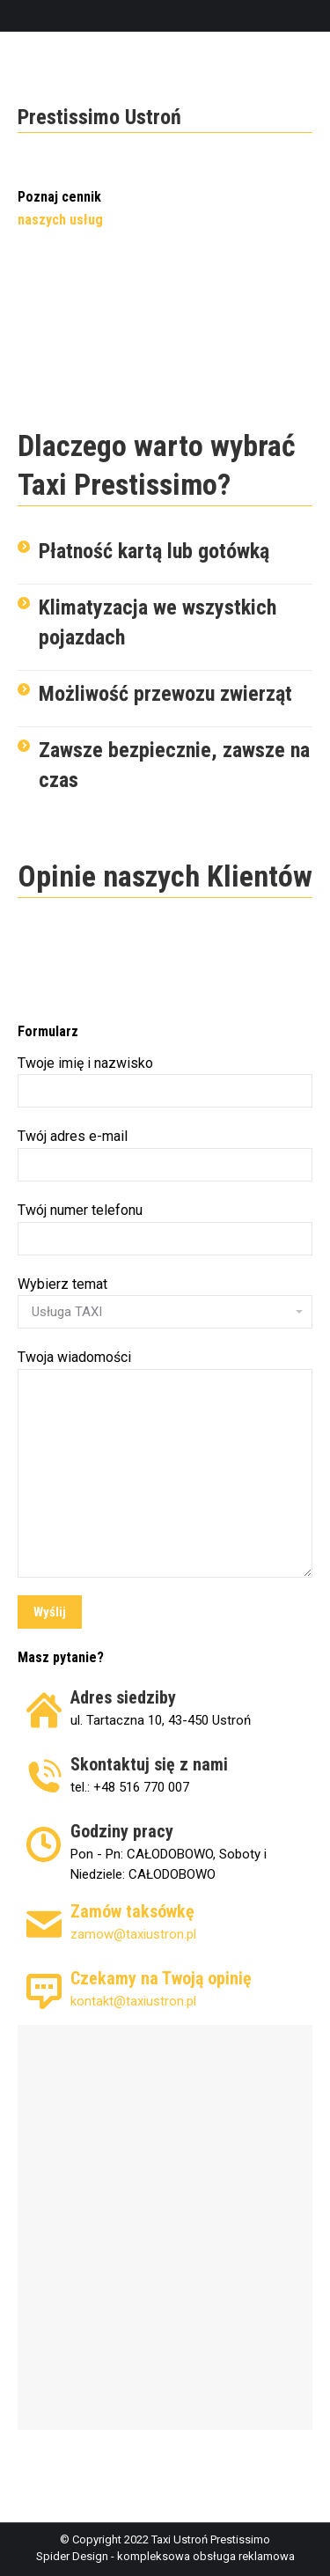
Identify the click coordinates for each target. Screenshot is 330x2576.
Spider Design (72, 2556)
